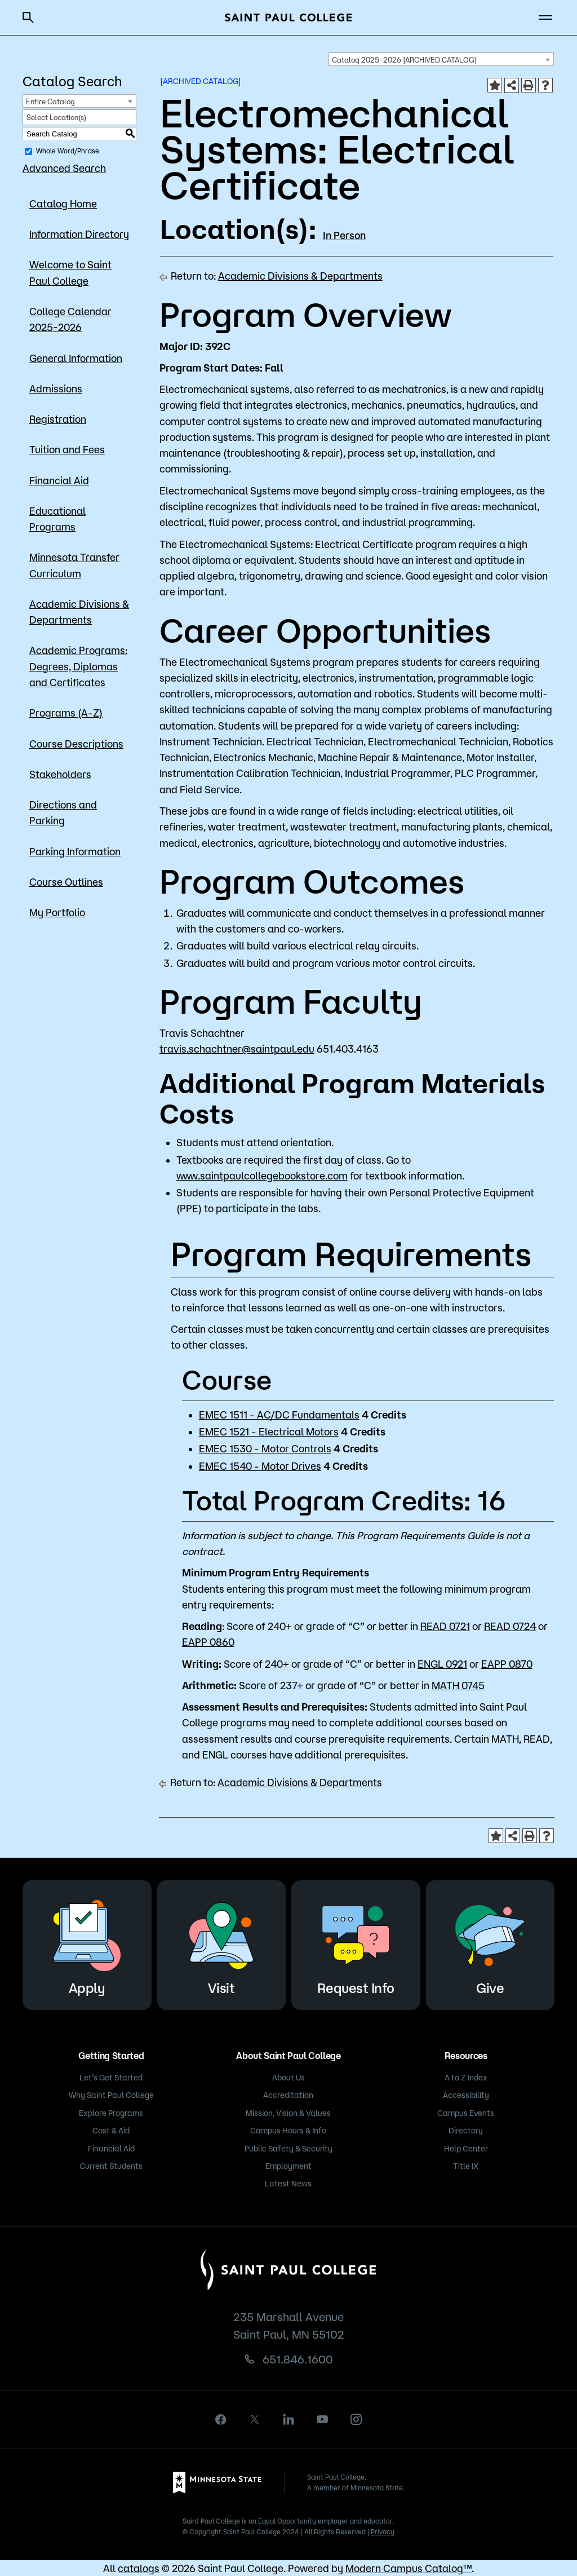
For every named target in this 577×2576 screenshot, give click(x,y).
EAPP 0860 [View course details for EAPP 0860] (208, 1641)
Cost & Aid (111, 2130)
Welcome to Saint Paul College (70, 272)
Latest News (288, 2183)
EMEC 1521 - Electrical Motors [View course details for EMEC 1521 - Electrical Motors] (269, 1431)
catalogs (138, 2568)
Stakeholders (60, 774)
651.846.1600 (298, 2359)
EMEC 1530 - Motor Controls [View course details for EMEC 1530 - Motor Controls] (265, 1448)
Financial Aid (59, 480)
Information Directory (79, 234)
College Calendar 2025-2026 (70, 319)
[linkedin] (288, 2419)
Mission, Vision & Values (288, 2113)
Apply (87, 1943)
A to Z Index (466, 2077)
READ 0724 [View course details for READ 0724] (510, 1626)
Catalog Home (63, 203)
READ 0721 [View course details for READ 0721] (445, 1626)
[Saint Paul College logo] (288, 17)
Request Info (355, 1943)
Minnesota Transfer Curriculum (74, 564)
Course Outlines (66, 881)
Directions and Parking (63, 812)
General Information (75, 358)
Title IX (465, 2166)
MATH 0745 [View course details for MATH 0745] (458, 1685)
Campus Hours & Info (288, 2130)
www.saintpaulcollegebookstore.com (262, 1175)
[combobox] (441, 59)
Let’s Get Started (111, 2077)
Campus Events (465, 2113)
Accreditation (288, 2095)
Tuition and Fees (67, 449)
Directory (466, 2130)
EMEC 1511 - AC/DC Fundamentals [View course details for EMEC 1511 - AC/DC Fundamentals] (279, 1414)
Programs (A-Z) (66, 712)
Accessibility (466, 2095)
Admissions (55, 388)
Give (490, 1943)
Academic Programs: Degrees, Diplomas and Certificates (78, 666)
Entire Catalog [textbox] (50, 101)
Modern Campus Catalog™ (408, 2568)
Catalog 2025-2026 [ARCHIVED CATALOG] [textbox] (404, 60)
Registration (57, 419)
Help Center (466, 2148)
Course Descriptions (76, 743)
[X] (254, 2419)
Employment (288, 2166)
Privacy (382, 2531)
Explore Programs (111, 2113)
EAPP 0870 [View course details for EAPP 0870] (506, 1663)
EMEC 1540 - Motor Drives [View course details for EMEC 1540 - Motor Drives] (260, 1466)
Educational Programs (57, 518)
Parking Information (75, 851)
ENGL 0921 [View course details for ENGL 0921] (442, 1663)
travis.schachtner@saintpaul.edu (236, 1048)
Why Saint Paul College (111, 2095)
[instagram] (356, 2419)
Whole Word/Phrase (67, 150)
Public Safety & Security (288, 2148)
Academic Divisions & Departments (79, 611)
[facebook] (221, 2419)
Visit (221, 1943)
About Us (288, 2077)
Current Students (111, 2166)
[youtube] (322, 2419)
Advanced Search (64, 168)
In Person (344, 235)
